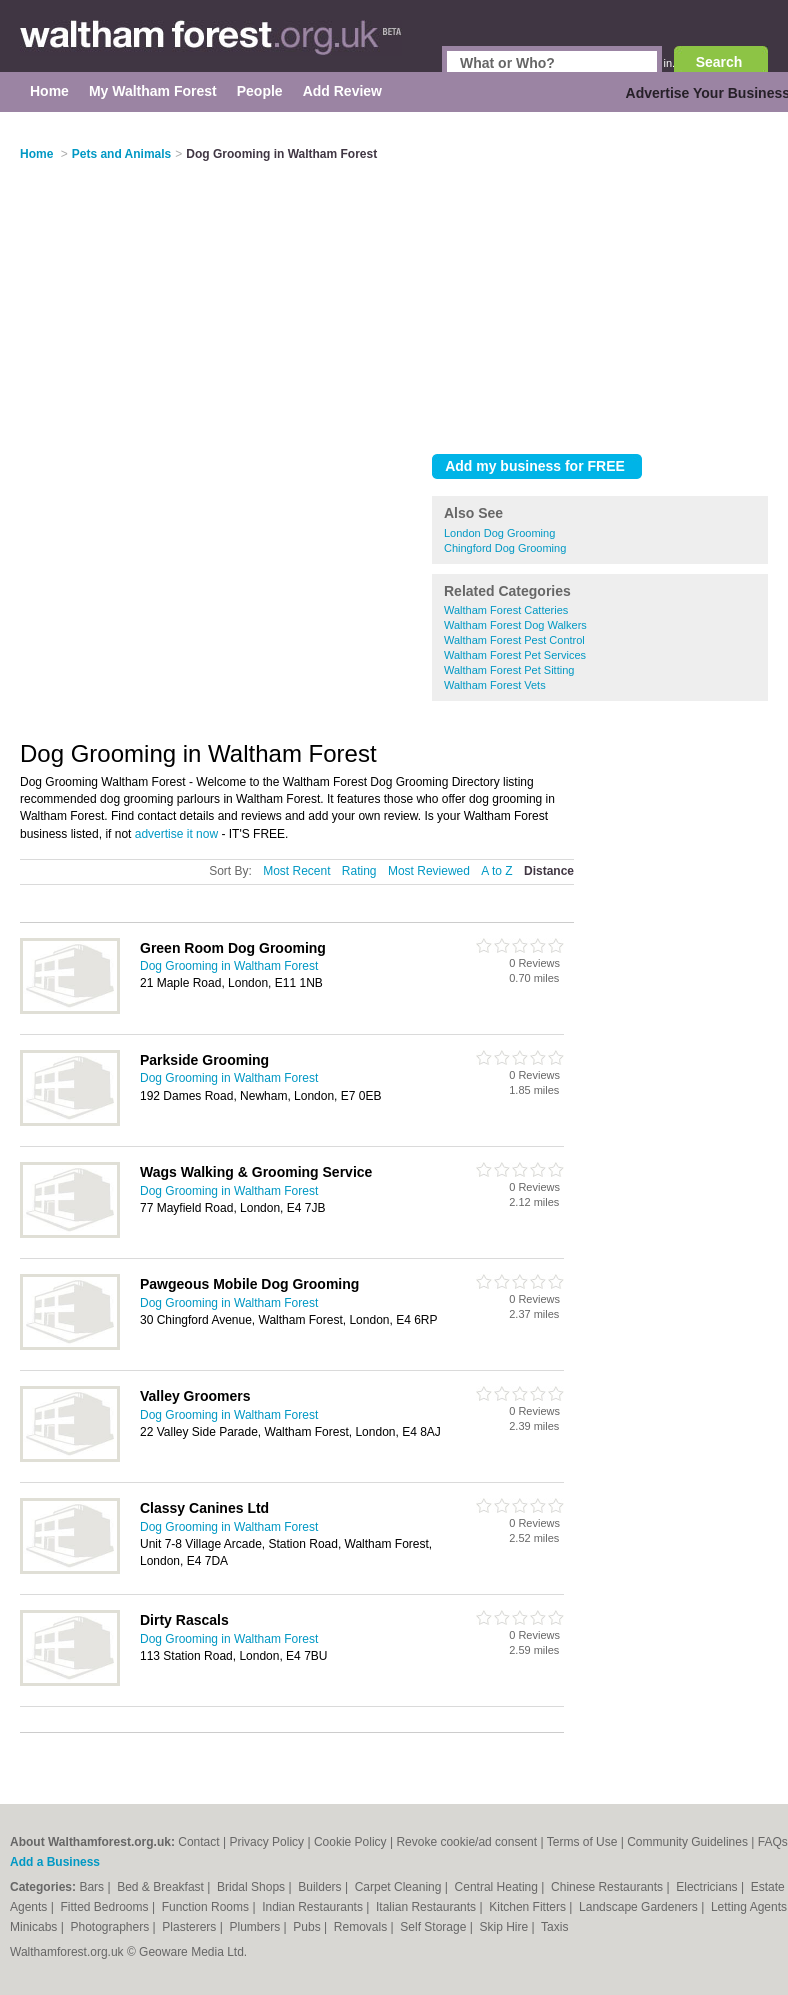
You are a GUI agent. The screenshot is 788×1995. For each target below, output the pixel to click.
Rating (359, 871)
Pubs (308, 1927)
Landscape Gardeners (640, 1907)
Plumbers (257, 1927)
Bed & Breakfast (162, 1887)
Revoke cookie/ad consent (466, 1842)
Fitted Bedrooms (106, 1907)
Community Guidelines (687, 1842)
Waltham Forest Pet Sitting (509, 670)
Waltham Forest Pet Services (515, 655)
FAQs (773, 1842)
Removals (362, 1927)
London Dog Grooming (499, 533)
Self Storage (434, 1927)
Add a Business (55, 1862)
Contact (198, 1842)
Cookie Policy (350, 1842)
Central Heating (498, 1887)
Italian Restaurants (427, 1907)
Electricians (708, 1887)
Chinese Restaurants (608, 1887)
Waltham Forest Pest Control (514, 640)
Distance (549, 871)
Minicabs (35, 1927)
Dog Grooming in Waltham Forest (229, 966)
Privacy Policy (266, 1842)
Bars (93, 1887)
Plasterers (190, 1927)
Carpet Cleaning (400, 1887)
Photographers (111, 1927)
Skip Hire (505, 1927)
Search (719, 62)
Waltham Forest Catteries (506, 610)
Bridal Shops (252, 1887)
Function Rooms (207, 1907)
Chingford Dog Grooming (505, 548)
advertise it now (176, 834)
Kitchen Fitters (529, 1907)
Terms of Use (582, 1842)
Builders (321, 1887)
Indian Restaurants (314, 1907)
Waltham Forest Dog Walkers (515, 625)
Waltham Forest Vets (495, 685)
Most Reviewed (429, 871)
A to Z (496, 871)
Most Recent (296, 871)
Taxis (554, 1927)
